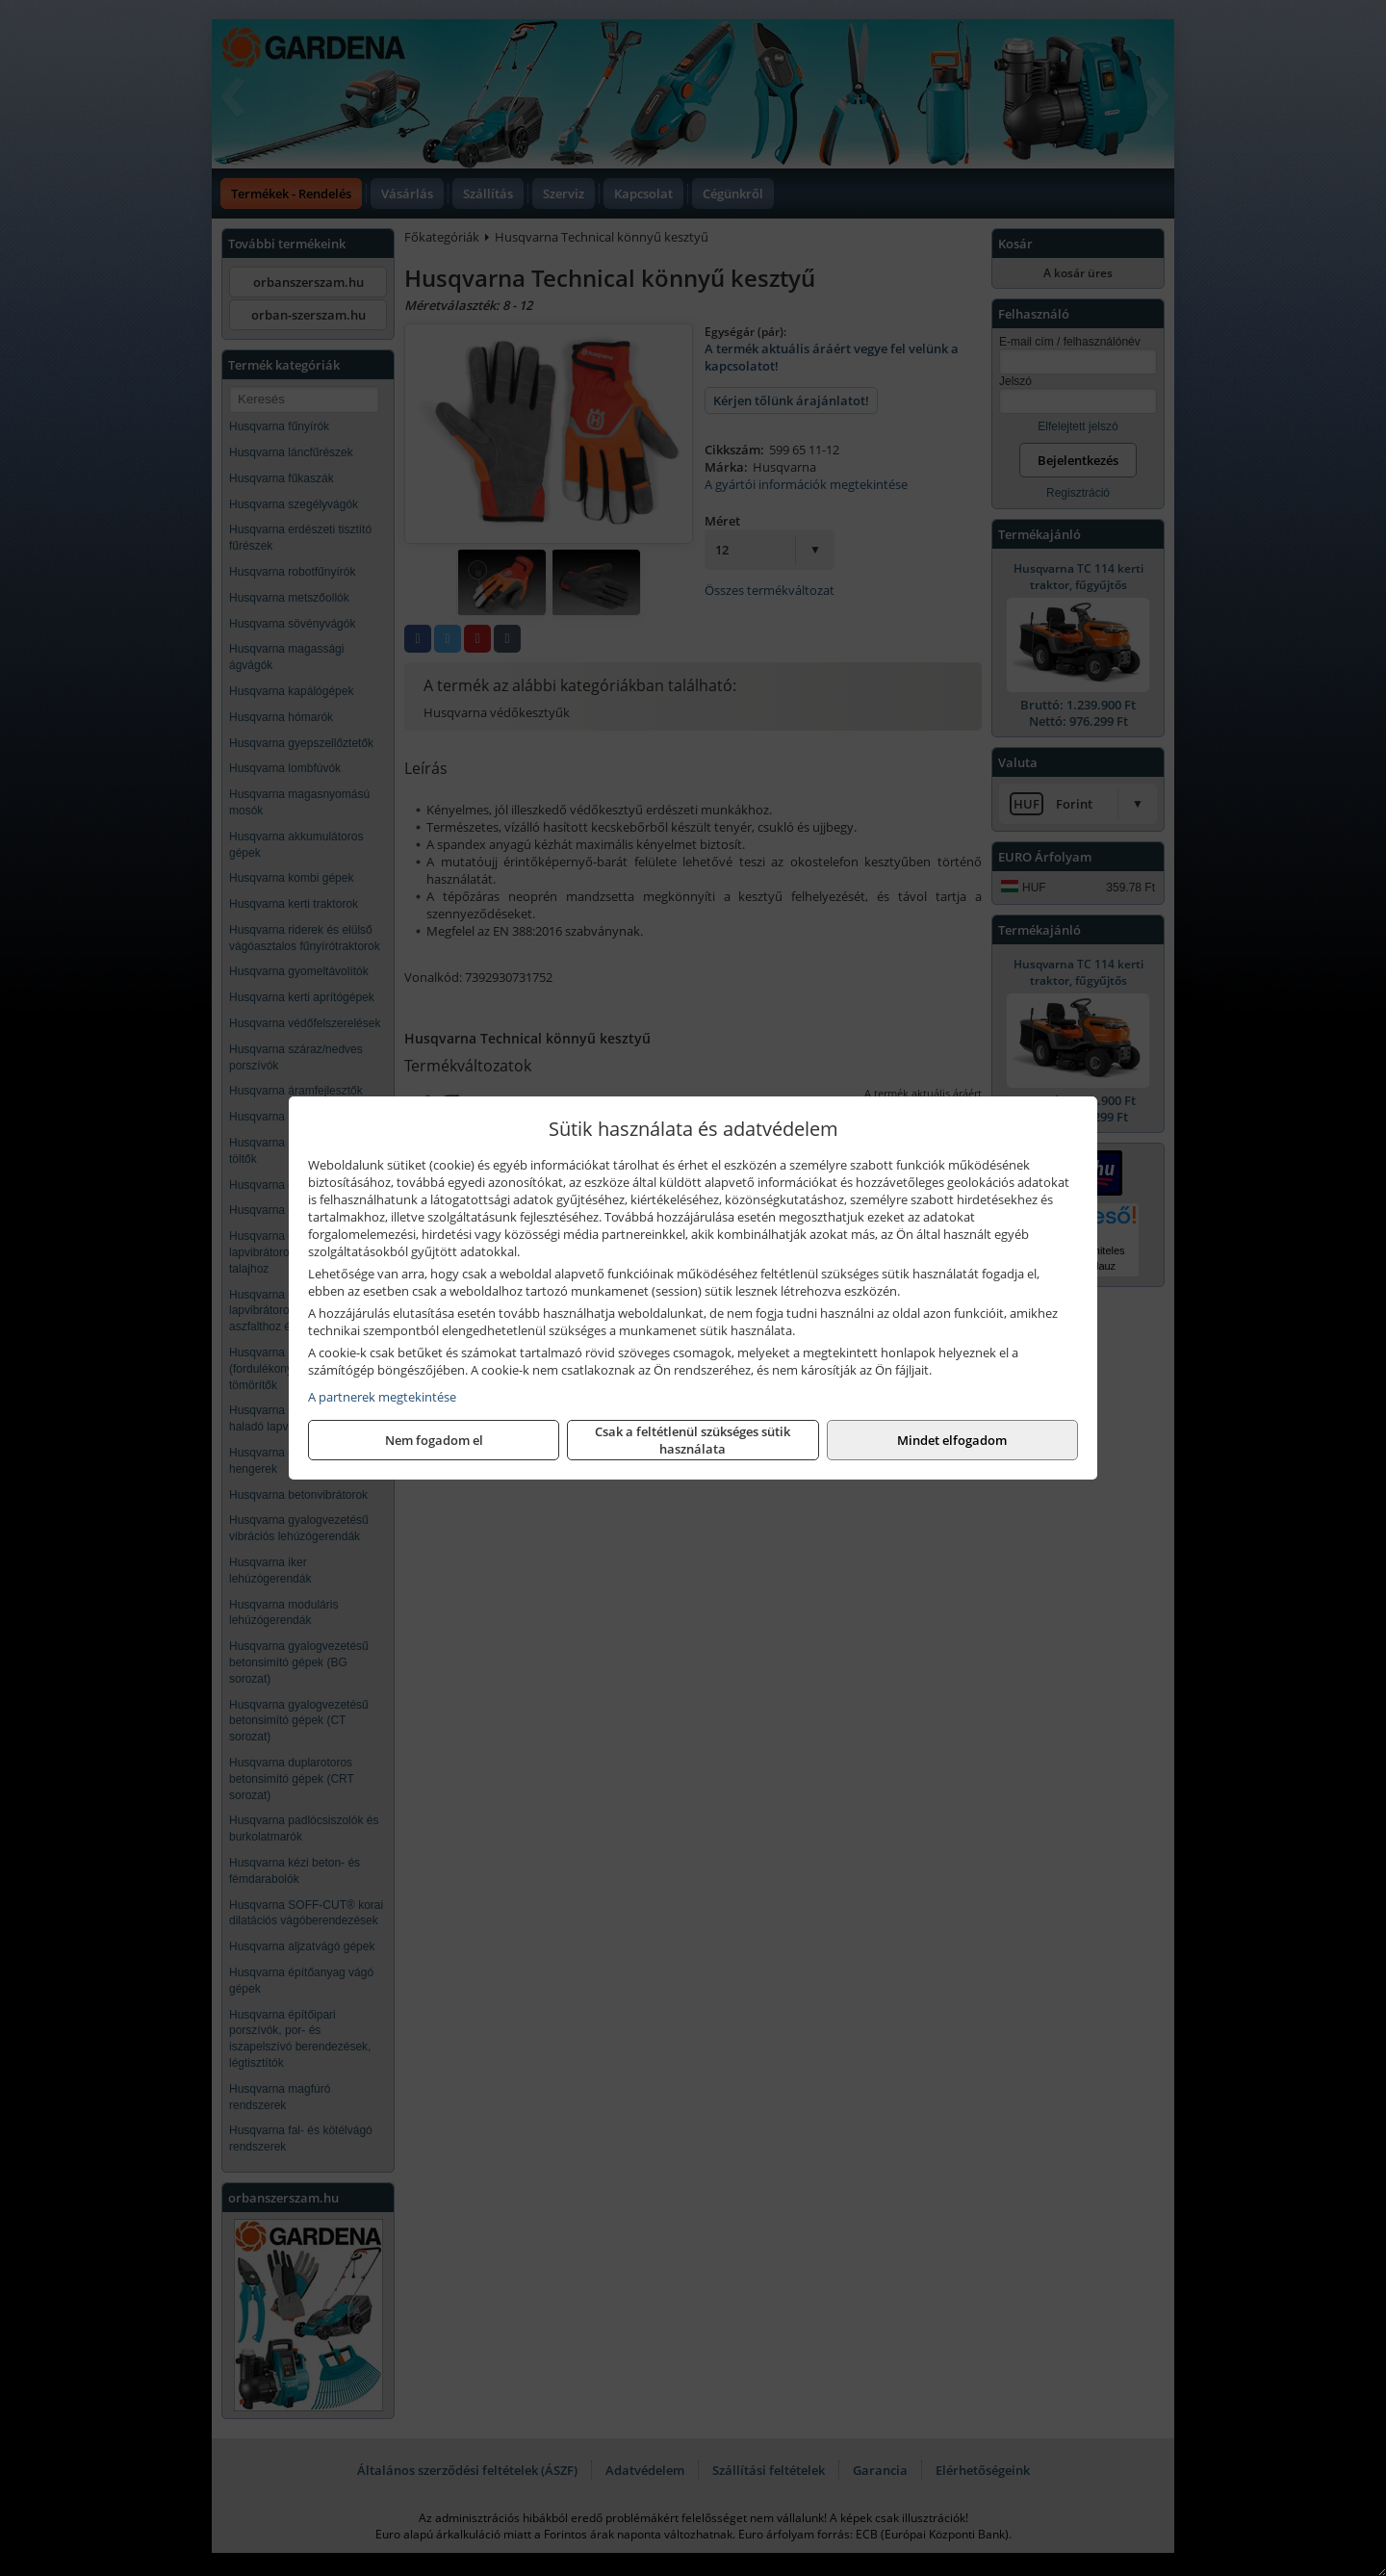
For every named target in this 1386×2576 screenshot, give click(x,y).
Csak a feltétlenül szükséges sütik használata (692, 1440)
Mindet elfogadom (952, 1440)
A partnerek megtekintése (382, 1396)
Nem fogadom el (434, 1440)
